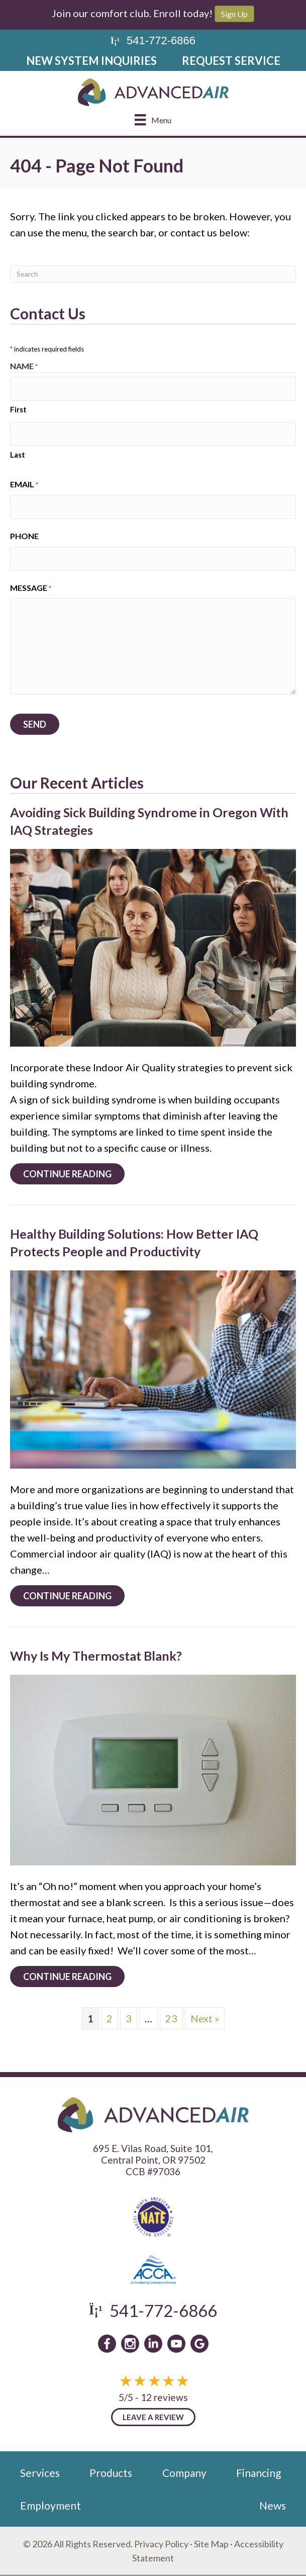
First (18, 409)
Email (24, 484)
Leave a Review (153, 2417)
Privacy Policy (161, 2543)
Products (110, 2472)
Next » (204, 2018)
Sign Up (234, 14)
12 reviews (164, 2397)
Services (40, 2472)
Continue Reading (74, 1173)
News (272, 2505)
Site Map (211, 2543)
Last (17, 454)
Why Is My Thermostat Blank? (96, 1655)
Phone (24, 536)
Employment (50, 2505)
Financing (258, 2472)
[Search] (153, 274)
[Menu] (153, 119)
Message (30, 588)
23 (171, 2018)
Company (184, 2472)
